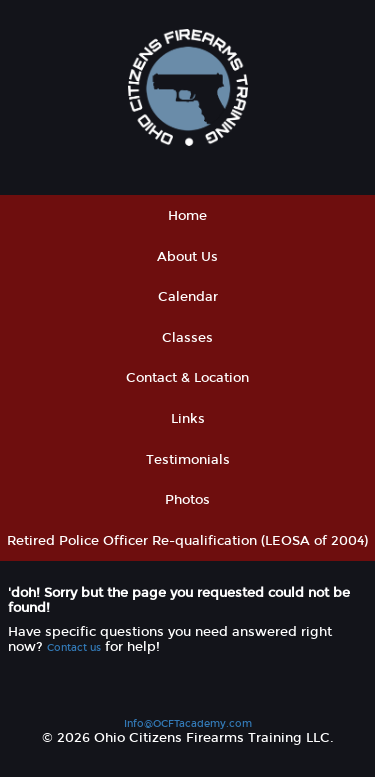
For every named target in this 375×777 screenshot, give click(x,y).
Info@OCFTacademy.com (188, 723)
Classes (187, 337)
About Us (187, 256)
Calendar (188, 296)
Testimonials (188, 459)
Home (187, 215)
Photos (187, 499)
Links (188, 418)
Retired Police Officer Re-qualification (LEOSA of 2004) (187, 540)
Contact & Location (187, 377)
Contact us (74, 647)
